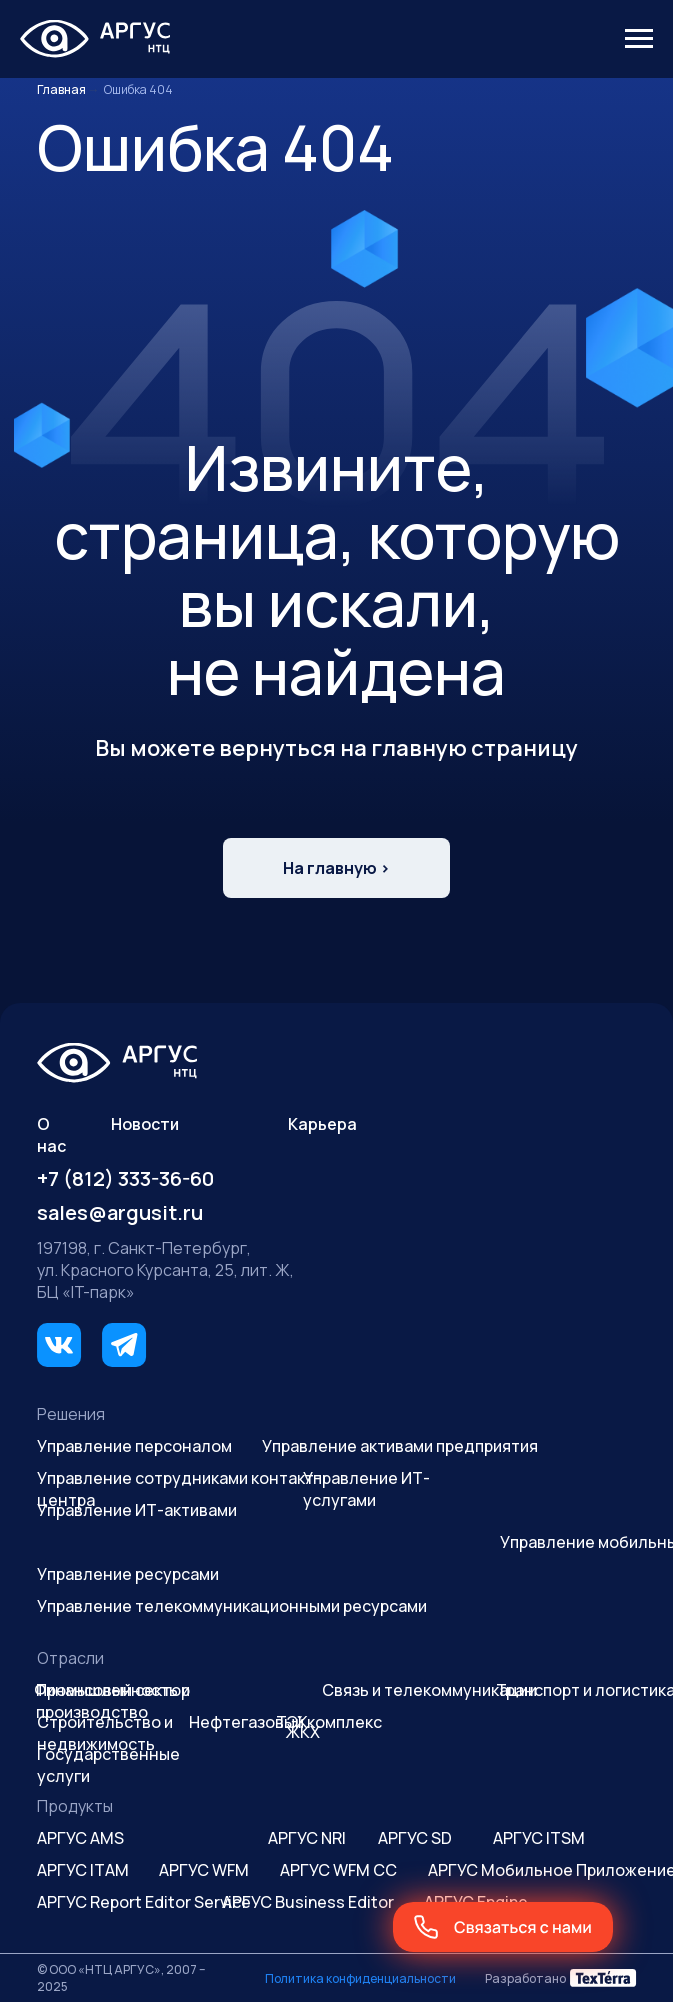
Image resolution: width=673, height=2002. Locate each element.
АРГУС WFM (204, 1870)
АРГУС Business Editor (308, 1902)
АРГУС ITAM (83, 1870)
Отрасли (70, 1658)
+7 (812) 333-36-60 (125, 1178)
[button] (503, 1927)
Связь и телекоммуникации (429, 1690)
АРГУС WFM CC (338, 1870)
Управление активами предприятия (400, 1446)
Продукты (75, 1806)
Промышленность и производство (113, 1701)
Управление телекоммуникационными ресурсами (232, 1606)
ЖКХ (303, 1732)
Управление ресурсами (128, 1574)
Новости (145, 1124)
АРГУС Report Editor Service (144, 1902)
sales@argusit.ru (120, 1212)
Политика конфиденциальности (360, 1978)
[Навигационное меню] (639, 39)
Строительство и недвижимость (105, 1733)
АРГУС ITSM (539, 1838)
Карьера (322, 1124)
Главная (61, 89)
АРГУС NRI (307, 1838)
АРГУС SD (415, 1838)
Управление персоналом (134, 1446)
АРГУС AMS (80, 1838)
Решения (71, 1414)
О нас (51, 1135)
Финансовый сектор (112, 1690)
